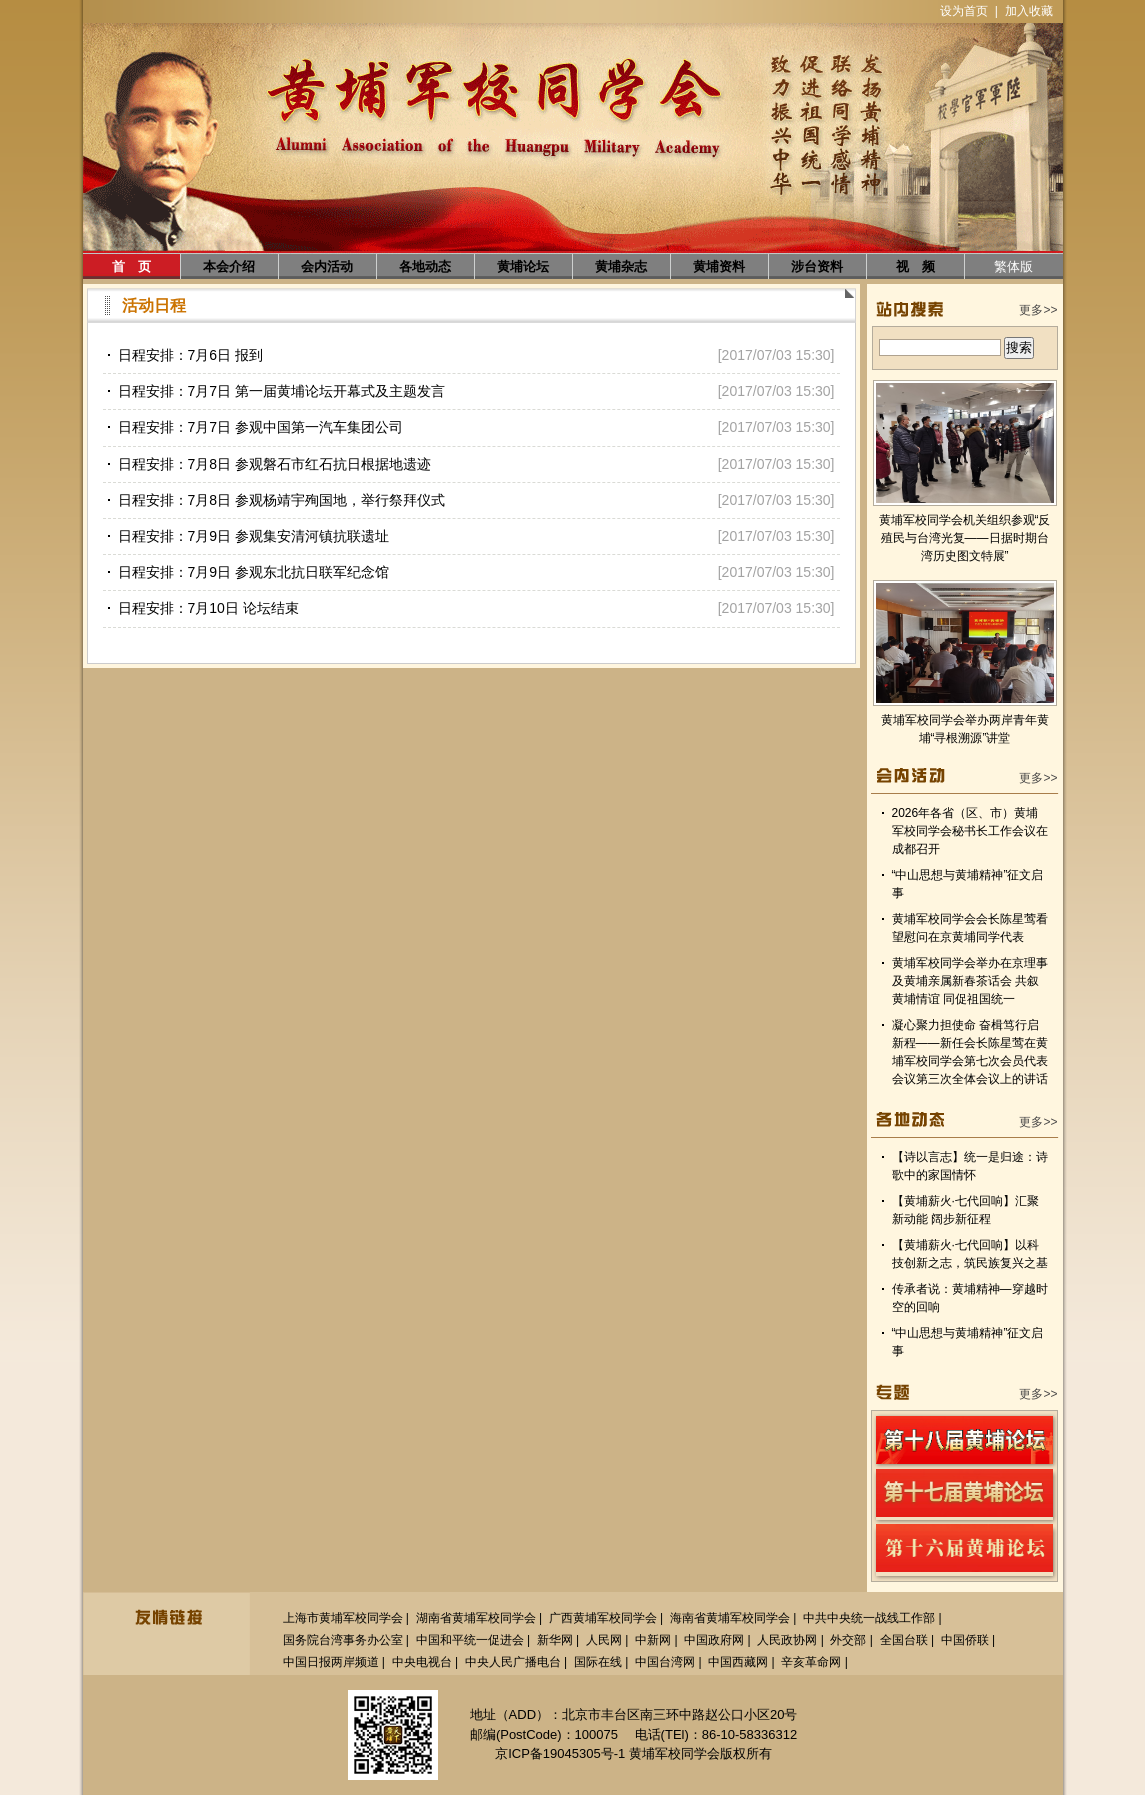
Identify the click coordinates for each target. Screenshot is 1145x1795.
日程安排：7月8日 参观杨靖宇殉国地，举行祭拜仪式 (281, 500)
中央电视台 (422, 1662)
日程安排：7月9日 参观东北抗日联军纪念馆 (253, 572)
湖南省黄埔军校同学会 (476, 1618)
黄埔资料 (719, 266)
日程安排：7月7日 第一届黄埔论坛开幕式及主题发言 (281, 391)
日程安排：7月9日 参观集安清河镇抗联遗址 (253, 536)
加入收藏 (1029, 11)
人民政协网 (787, 1640)
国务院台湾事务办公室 (343, 1640)
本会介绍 (229, 266)
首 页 (131, 266)
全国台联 (904, 1640)
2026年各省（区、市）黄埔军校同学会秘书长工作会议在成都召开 (970, 831)
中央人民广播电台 (513, 1662)
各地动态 (425, 266)
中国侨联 (965, 1640)
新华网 (555, 1640)
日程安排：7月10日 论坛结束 (208, 608)
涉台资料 (817, 266)
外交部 (848, 1640)
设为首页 (964, 11)
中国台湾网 (665, 1662)
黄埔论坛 (523, 266)
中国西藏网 (738, 1662)
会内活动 (327, 266)
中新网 (653, 1640)
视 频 (915, 266)
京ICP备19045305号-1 (560, 1753)
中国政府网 (714, 1640)
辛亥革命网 (811, 1662)
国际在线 (598, 1662)
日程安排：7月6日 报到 (190, 355)
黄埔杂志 (621, 266)
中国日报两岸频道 (331, 1662)
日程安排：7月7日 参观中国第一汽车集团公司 (260, 427)
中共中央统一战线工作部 (869, 1618)
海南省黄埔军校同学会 (730, 1618)
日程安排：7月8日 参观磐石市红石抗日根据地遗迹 (274, 464)
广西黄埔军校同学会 (603, 1618)
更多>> (1038, 310)
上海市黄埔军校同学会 (343, 1618)
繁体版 (1013, 266)
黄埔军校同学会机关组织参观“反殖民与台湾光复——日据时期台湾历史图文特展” (965, 538)
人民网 (604, 1640)
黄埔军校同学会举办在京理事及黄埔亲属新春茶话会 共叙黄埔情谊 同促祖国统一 (970, 981)
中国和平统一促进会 (470, 1640)
